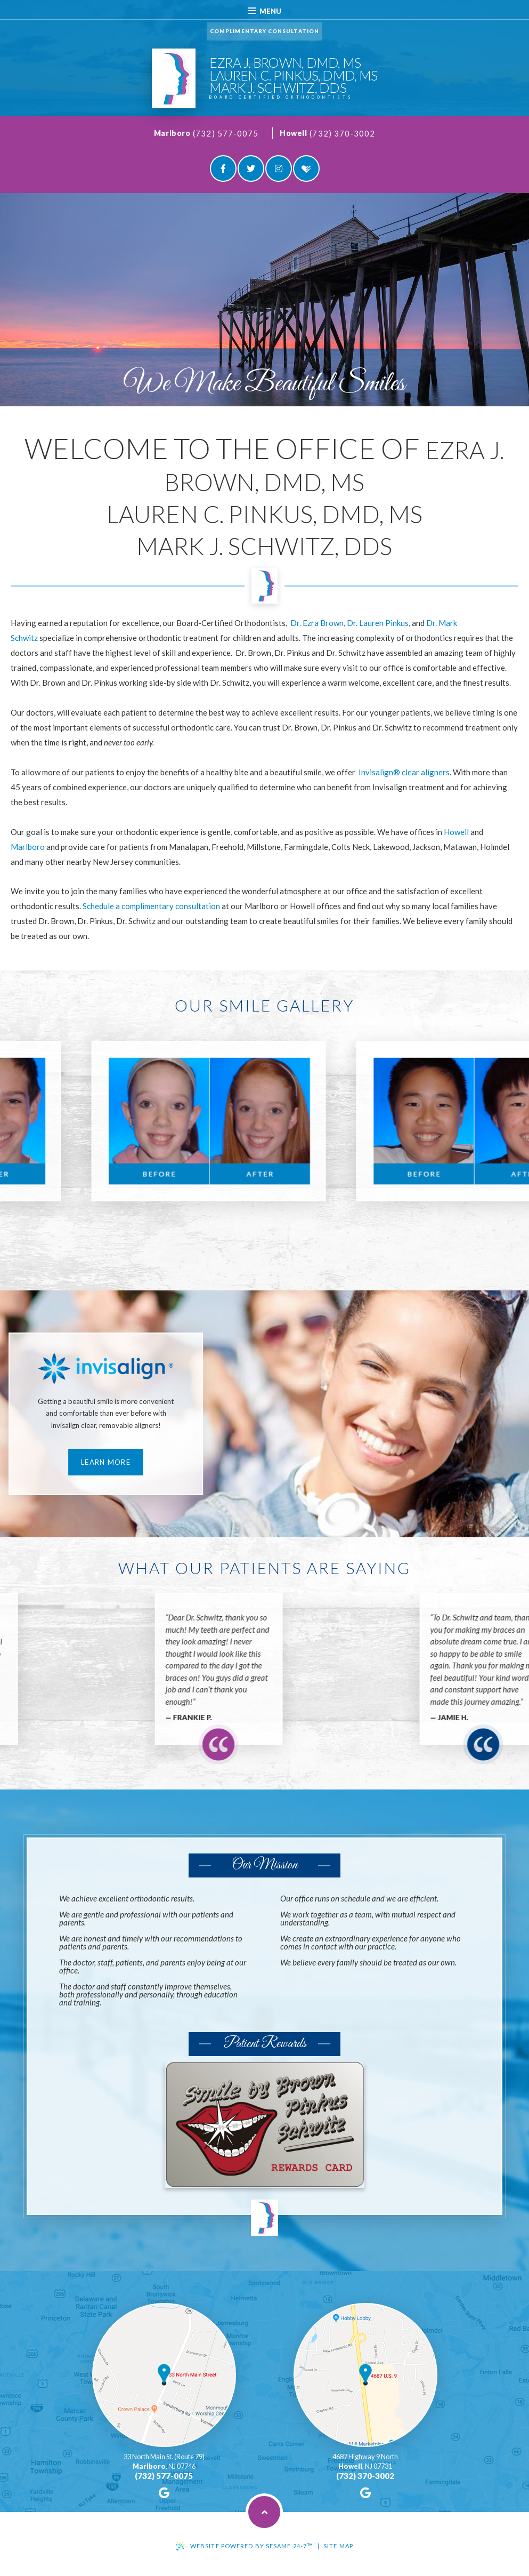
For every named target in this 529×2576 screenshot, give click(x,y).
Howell (293, 133)
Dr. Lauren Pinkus (378, 623)
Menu (264, 11)
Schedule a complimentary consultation (151, 906)
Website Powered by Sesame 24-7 (251, 2546)
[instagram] (278, 168)
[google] (163, 2493)
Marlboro (172, 133)
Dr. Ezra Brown (317, 623)
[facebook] (223, 168)
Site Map (338, 2545)
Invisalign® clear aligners (404, 772)
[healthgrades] (306, 168)
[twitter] (251, 168)
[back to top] (264, 2512)
